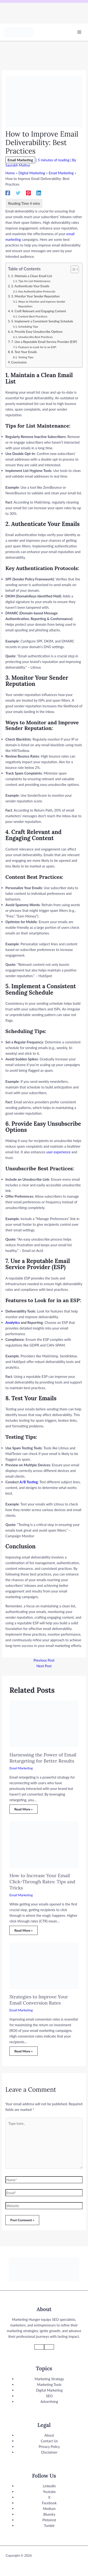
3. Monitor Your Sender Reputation (35, 296)
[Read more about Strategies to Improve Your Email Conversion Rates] (44, 1965)
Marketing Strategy (49, 2379)
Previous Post (44, 1660)
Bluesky (49, 2514)
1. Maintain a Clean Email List (31, 276)
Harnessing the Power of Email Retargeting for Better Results (42, 1758)
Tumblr (49, 2525)
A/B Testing (28, 1482)
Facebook (49, 2503)
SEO (49, 2396)
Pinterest (49, 2520)
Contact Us (49, 2441)
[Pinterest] (28, 192)
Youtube (49, 2491)
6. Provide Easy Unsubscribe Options (36, 331)
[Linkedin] (38, 192)
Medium (49, 2508)
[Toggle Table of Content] (72, 269)
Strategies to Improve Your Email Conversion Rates (38, 2000)
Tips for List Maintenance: (34, 281)
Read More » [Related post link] (23, 1809)
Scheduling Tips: (28, 326)
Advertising (49, 2401)
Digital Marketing (49, 2390)
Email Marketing (20, 160)
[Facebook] (7, 192)
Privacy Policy (49, 2446)
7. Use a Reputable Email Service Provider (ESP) (44, 342)
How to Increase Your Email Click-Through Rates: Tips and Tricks (42, 1881)
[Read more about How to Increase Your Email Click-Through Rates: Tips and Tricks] (44, 1844)
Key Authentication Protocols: (37, 291)
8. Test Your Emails (24, 352)
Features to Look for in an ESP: (37, 347)
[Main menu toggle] (79, 32)
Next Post (44, 1666)
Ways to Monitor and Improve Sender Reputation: (41, 304)
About (49, 2435)
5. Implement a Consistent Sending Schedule (42, 321)
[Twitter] (18, 192)
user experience (58, 1152)
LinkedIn (49, 2486)
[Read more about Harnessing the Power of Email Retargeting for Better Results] (44, 1723)
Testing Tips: (26, 357)
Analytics (12, 1322)
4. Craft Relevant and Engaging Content (38, 311)
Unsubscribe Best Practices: (35, 337)
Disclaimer (49, 2452)
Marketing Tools (49, 2384)
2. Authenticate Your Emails (30, 286)
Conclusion (19, 362)
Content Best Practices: (33, 316)
